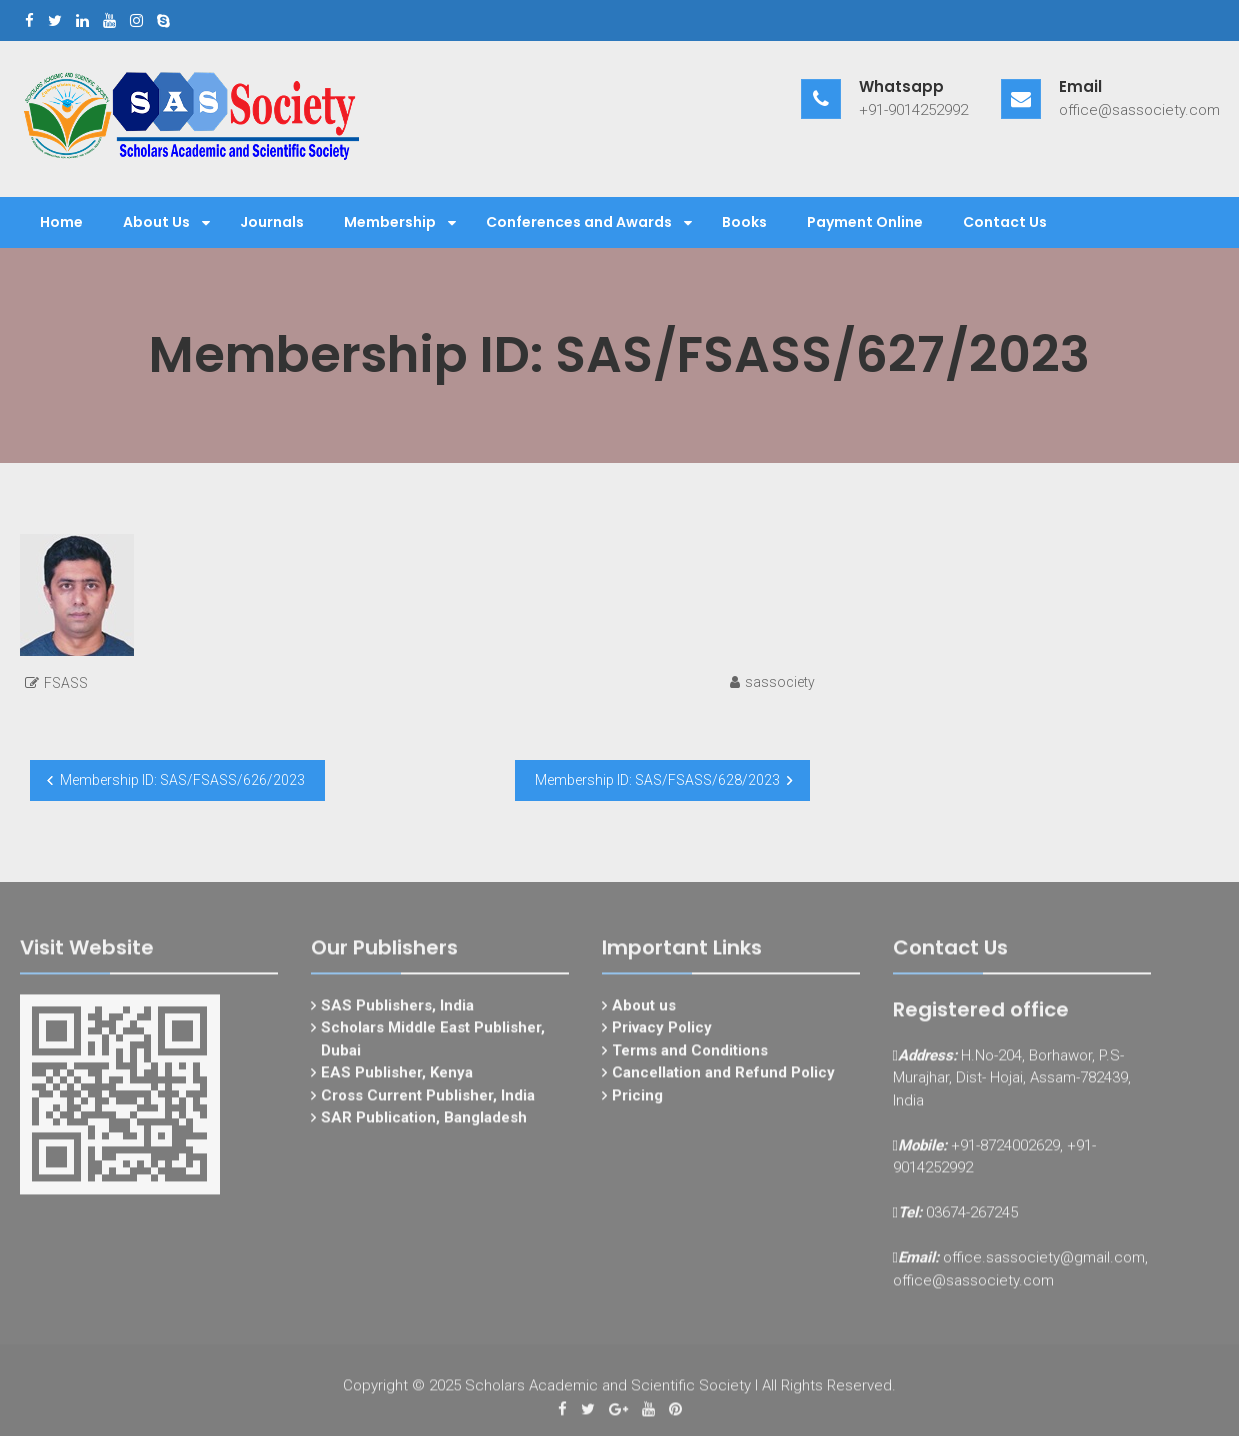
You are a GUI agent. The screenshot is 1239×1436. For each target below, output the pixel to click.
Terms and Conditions (690, 1057)
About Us (156, 222)
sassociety (780, 682)
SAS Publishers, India (397, 1012)
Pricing (637, 1102)
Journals (272, 222)
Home (61, 222)
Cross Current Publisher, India (428, 1102)
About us (644, 1012)
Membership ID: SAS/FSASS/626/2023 (182, 780)
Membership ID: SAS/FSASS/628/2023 (657, 780)
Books (744, 222)
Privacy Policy (662, 1034)
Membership (390, 222)
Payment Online (865, 222)
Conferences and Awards (579, 222)
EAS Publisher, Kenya (397, 1079)
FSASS (66, 683)
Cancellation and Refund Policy (723, 1079)
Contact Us (1005, 222)
